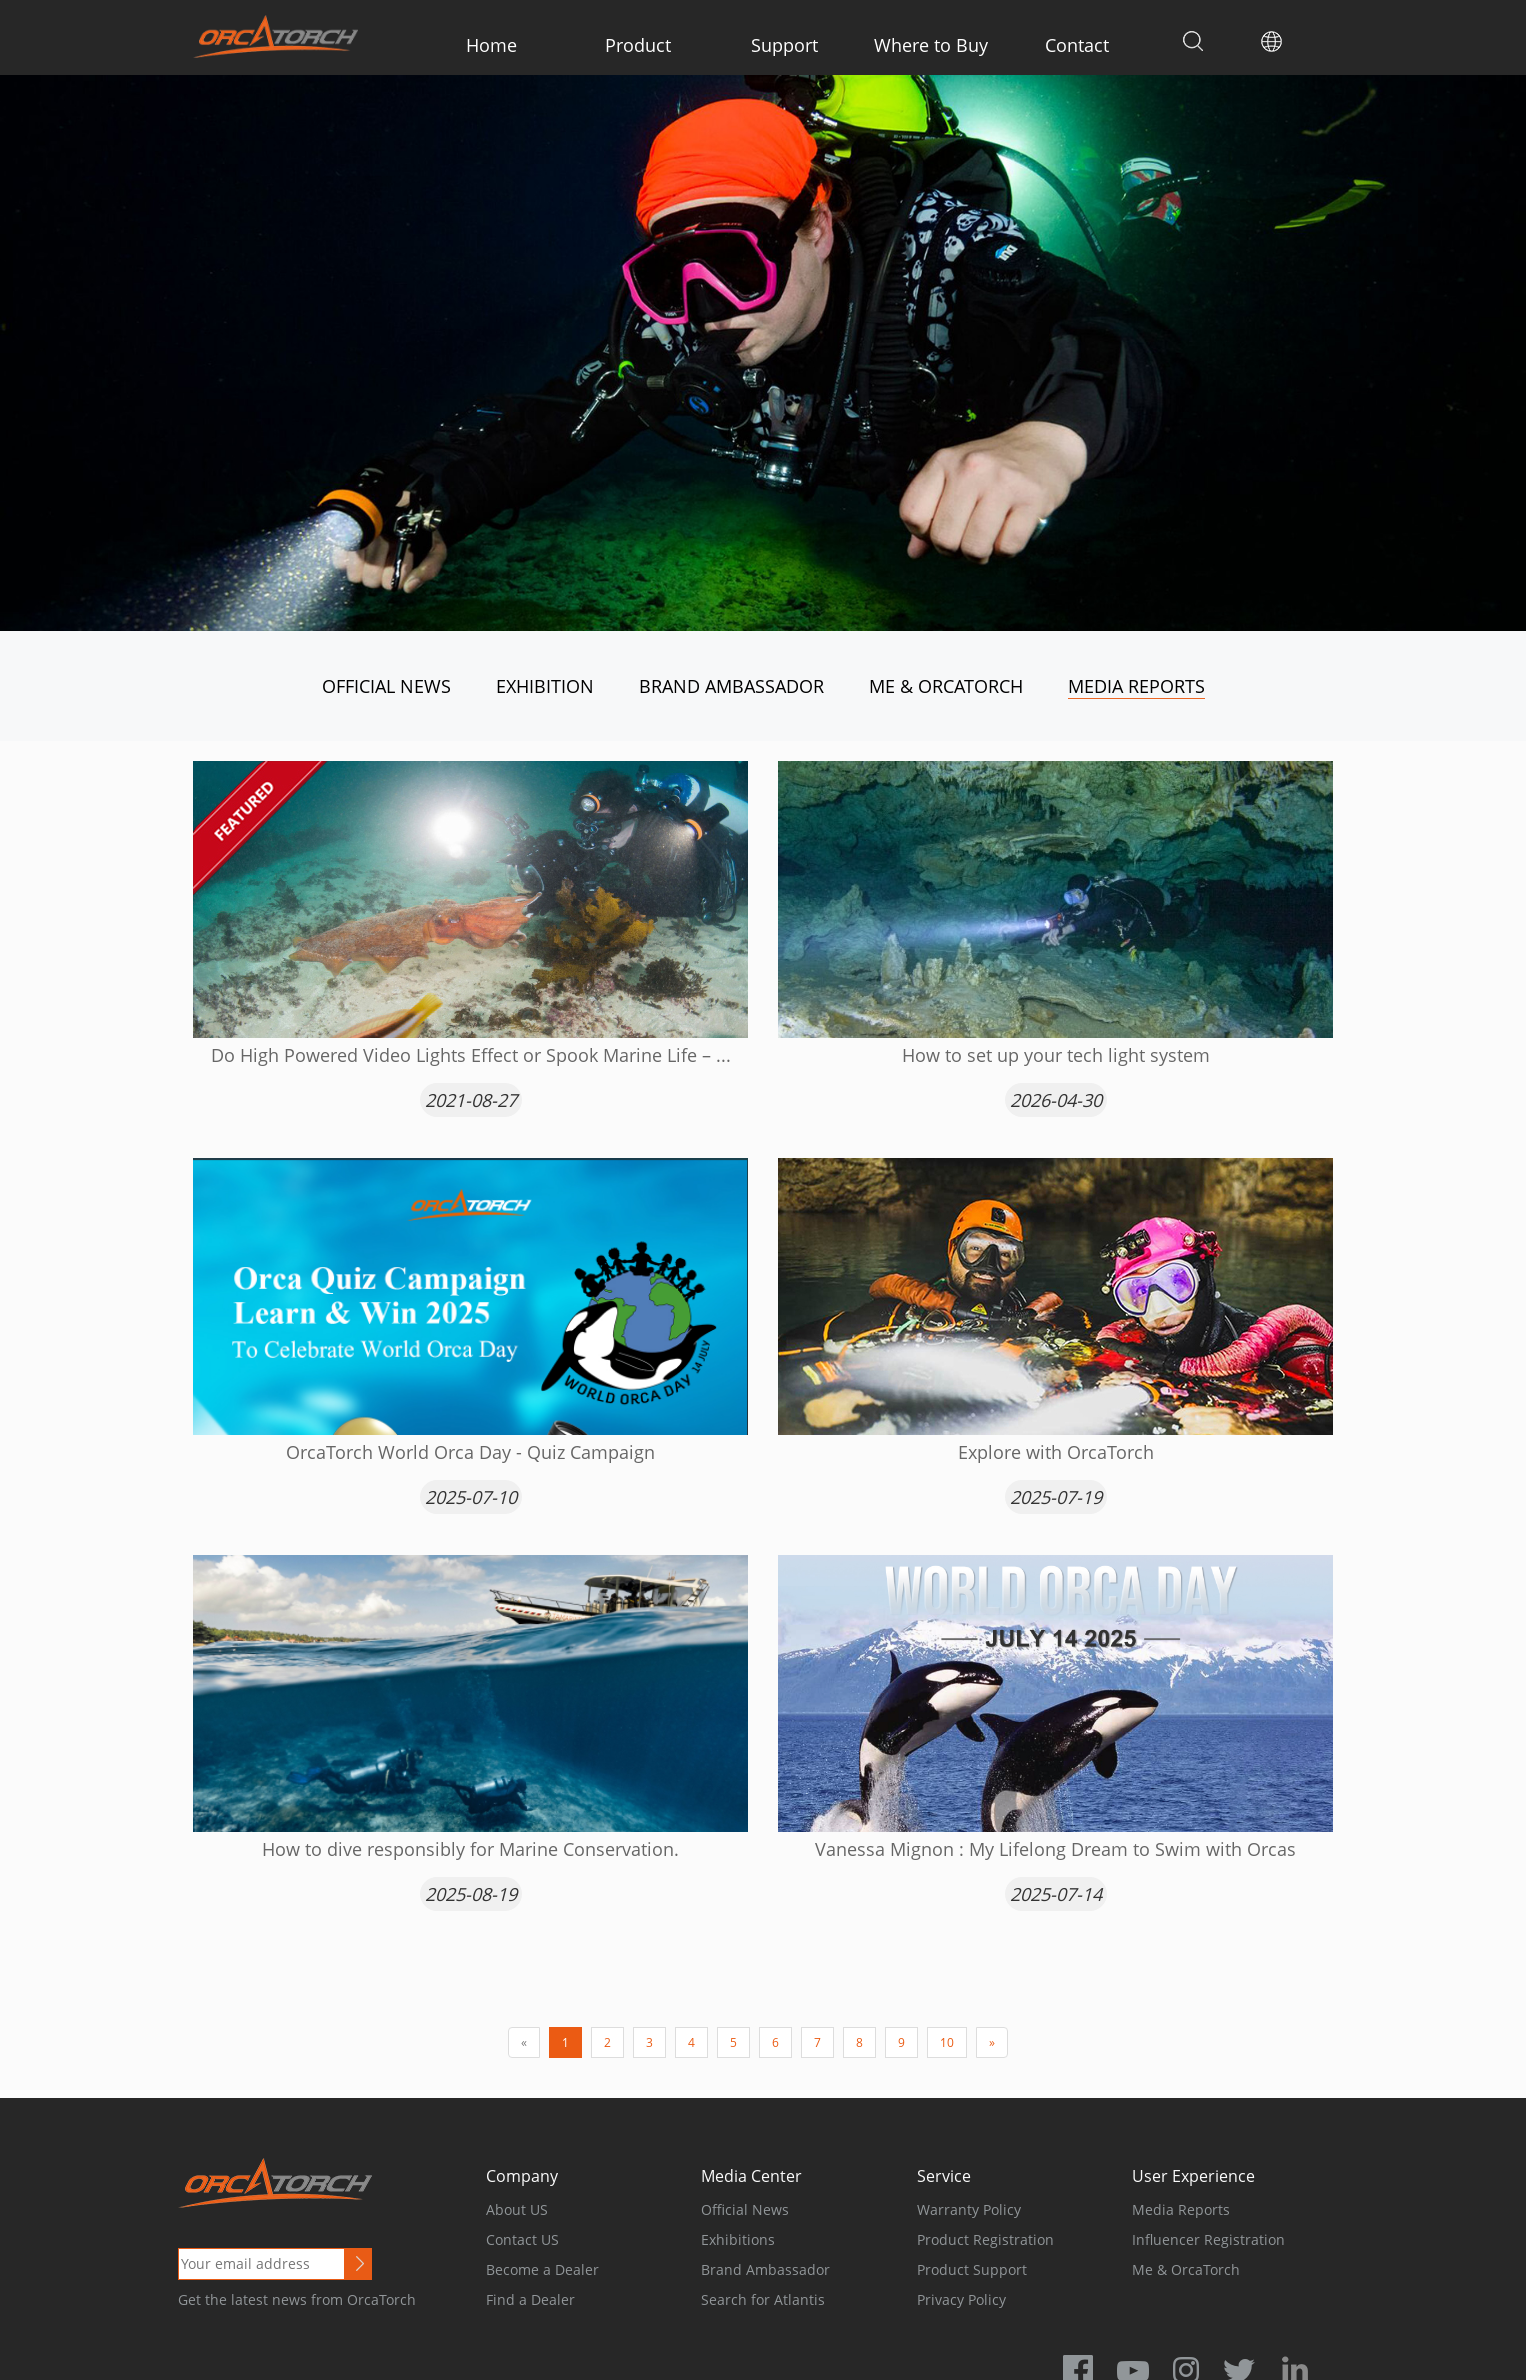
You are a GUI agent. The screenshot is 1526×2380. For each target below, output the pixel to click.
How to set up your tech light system (1056, 1055)
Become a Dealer (542, 2269)
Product (638, 45)
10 (947, 2042)
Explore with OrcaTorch (1056, 1452)
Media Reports (1136, 686)
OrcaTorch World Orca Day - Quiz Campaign (470, 1452)
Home (491, 45)
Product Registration (985, 2239)
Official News (386, 686)
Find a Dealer (530, 2299)
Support (784, 45)
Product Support (972, 2269)
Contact (1077, 45)
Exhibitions (738, 2239)
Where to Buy (931, 45)
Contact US (522, 2239)
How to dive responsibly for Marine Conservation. (470, 1849)
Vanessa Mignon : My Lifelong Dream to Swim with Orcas (1055, 1849)
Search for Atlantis (763, 2299)
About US (517, 2209)
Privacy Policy (961, 2299)
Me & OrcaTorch (946, 686)
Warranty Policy (969, 2209)
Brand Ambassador (731, 686)
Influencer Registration (1208, 2239)
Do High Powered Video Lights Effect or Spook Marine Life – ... (471, 1055)
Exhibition (545, 686)
